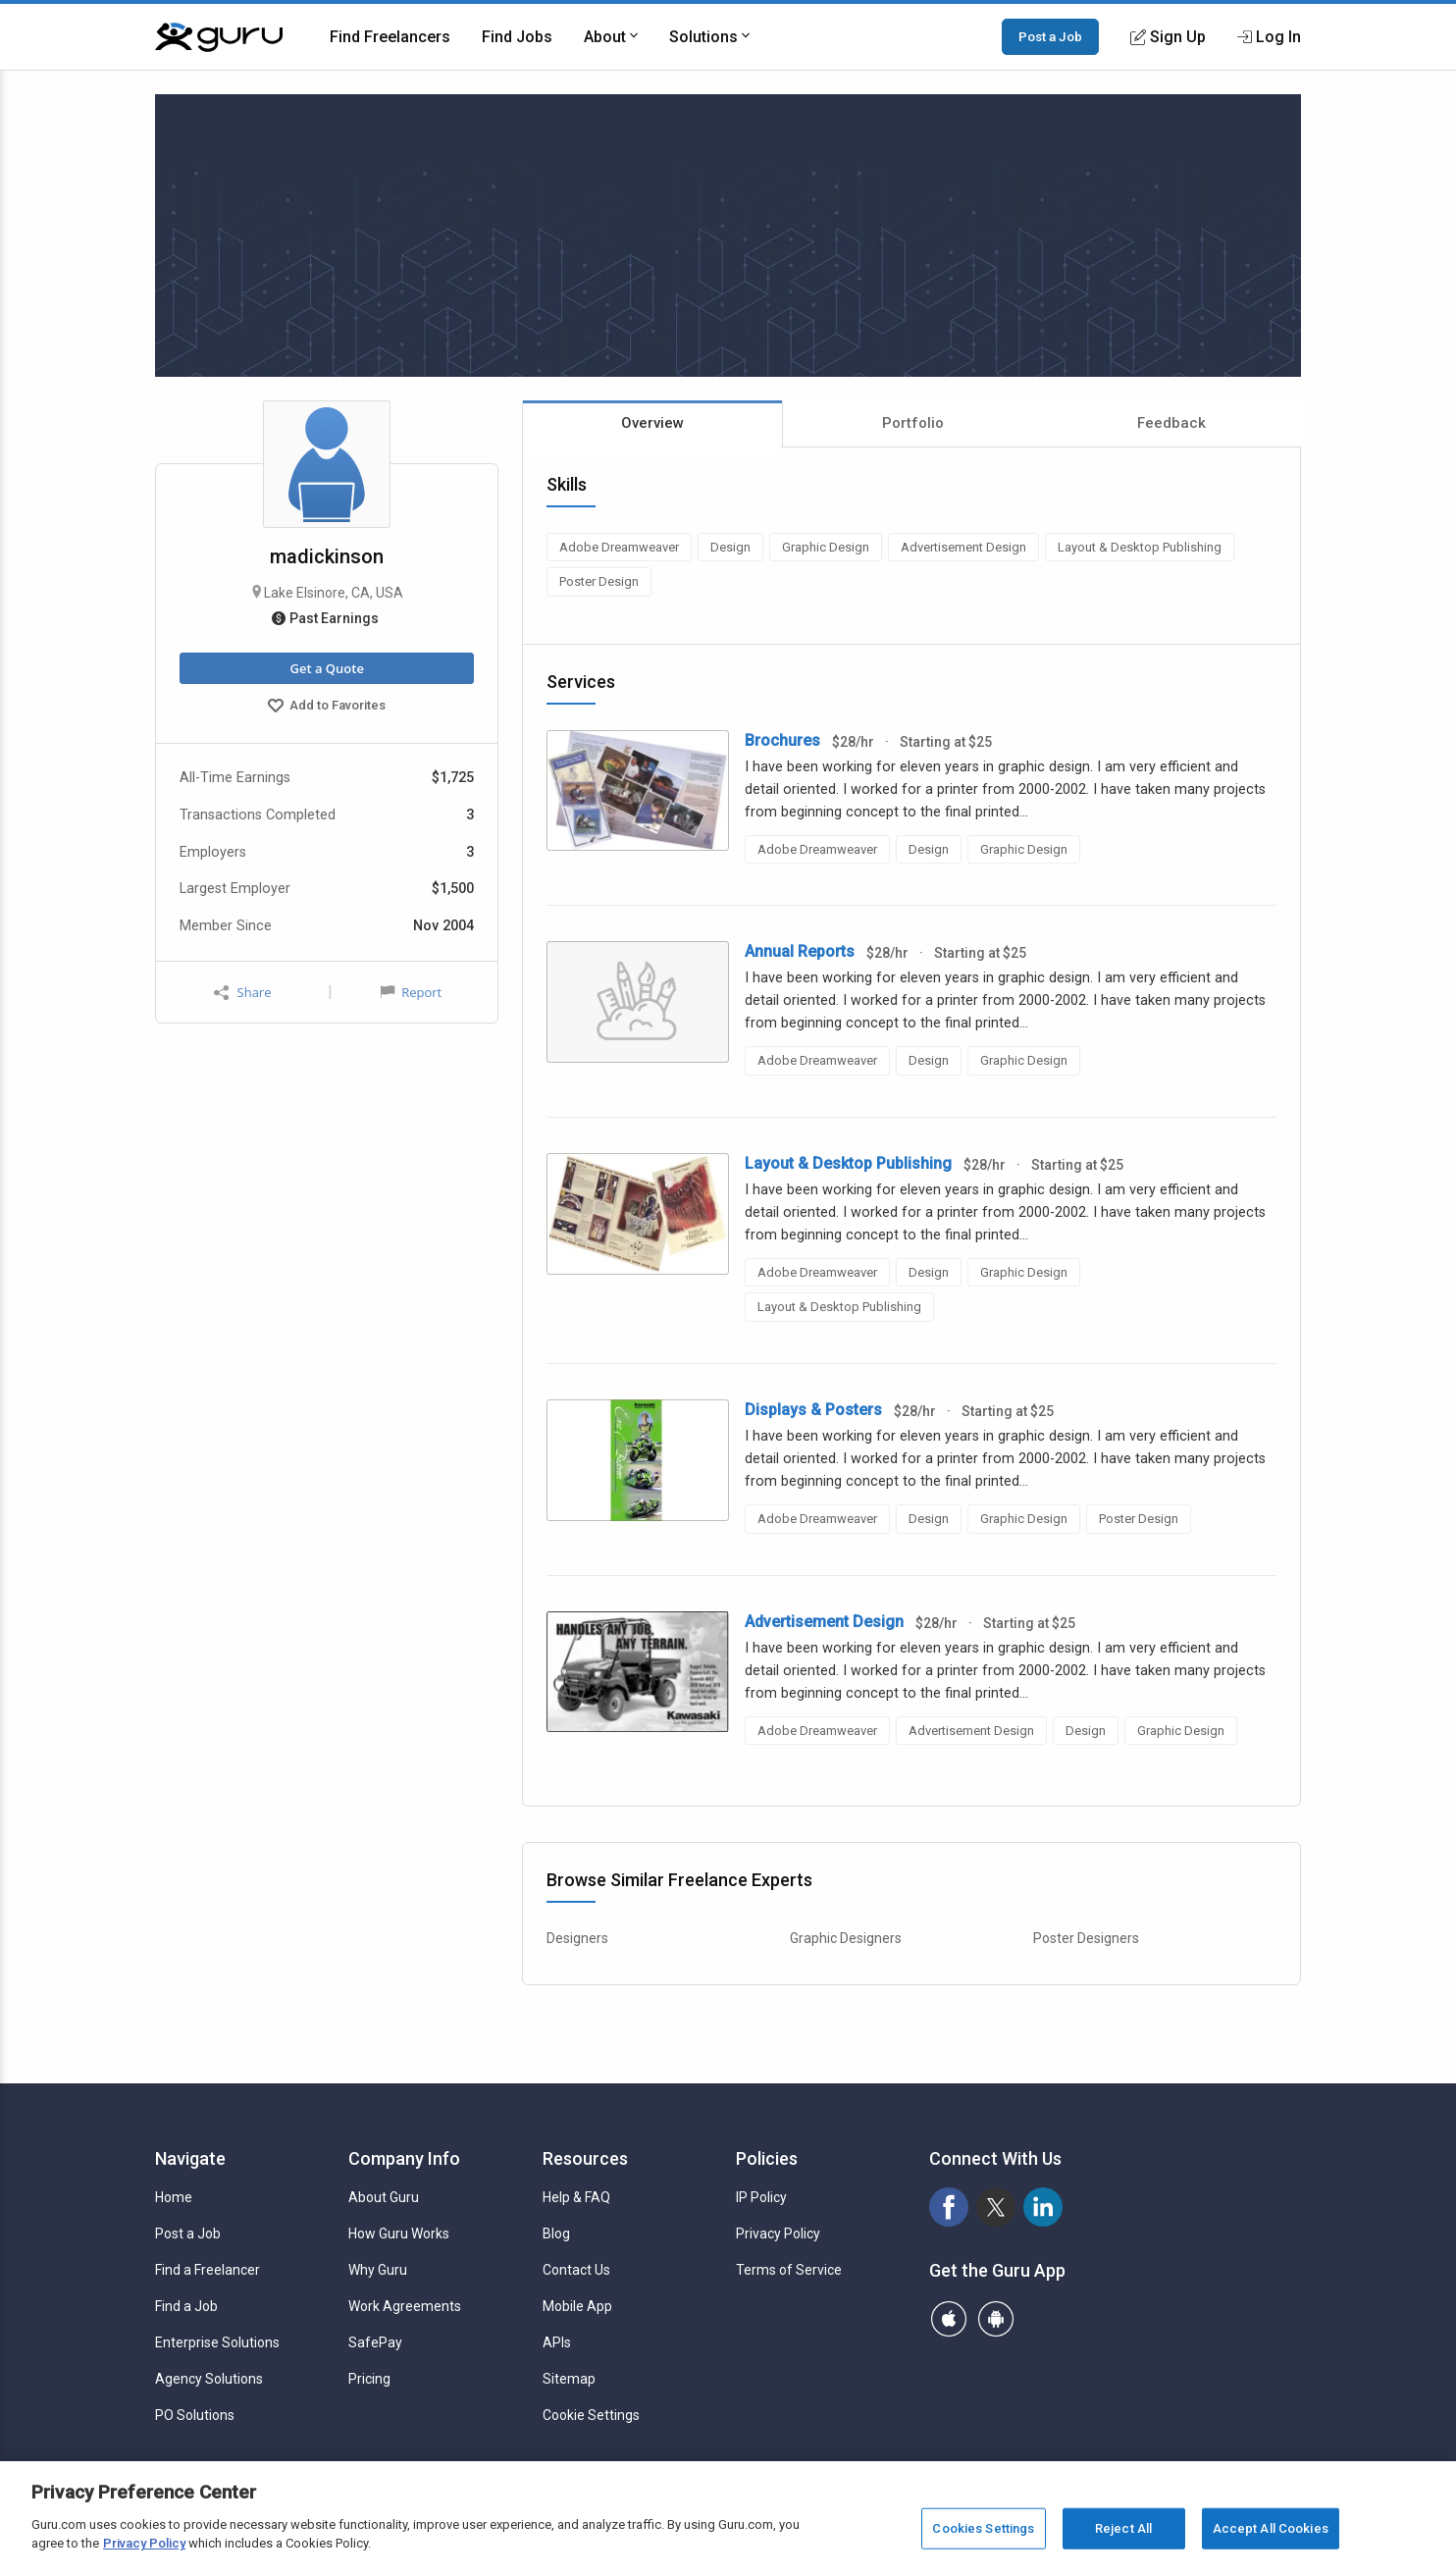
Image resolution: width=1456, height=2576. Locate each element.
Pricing (369, 2379)
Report (411, 992)
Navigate (190, 2158)
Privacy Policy (778, 2233)
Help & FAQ (576, 2197)
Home (173, 2197)
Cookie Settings (591, 2415)
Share (242, 992)
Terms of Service (789, 2270)
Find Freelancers (390, 36)
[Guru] (219, 37)
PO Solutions (194, 2415)
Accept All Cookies (1270, 2528)
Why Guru (377, 2270)
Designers (577, 1938)
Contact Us (576, 2270)
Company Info (404, 2158)
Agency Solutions (209, 2379)
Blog (556, 2233)
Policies (767, 2158)
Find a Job (186, 2306)
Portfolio (913, 423)
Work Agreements (404, 2306)
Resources (585, 2158)
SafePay (375, 2342)
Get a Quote (326, 668)
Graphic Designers (846, 1938)
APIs (557, 2342)
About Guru (383, 2197)
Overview (652, 423)
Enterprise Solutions (217, 2342)
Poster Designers (1086, 1938)
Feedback (1171, 423)
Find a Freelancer (207, 2270)
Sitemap (569, 2379)
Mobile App (577, 2306)
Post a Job (1050, 36)
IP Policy (761, 2197)
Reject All (1123, 2528)
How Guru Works (398, 2233)
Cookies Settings (983, 2528)
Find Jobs (517, 36)
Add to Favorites (327, 707)
